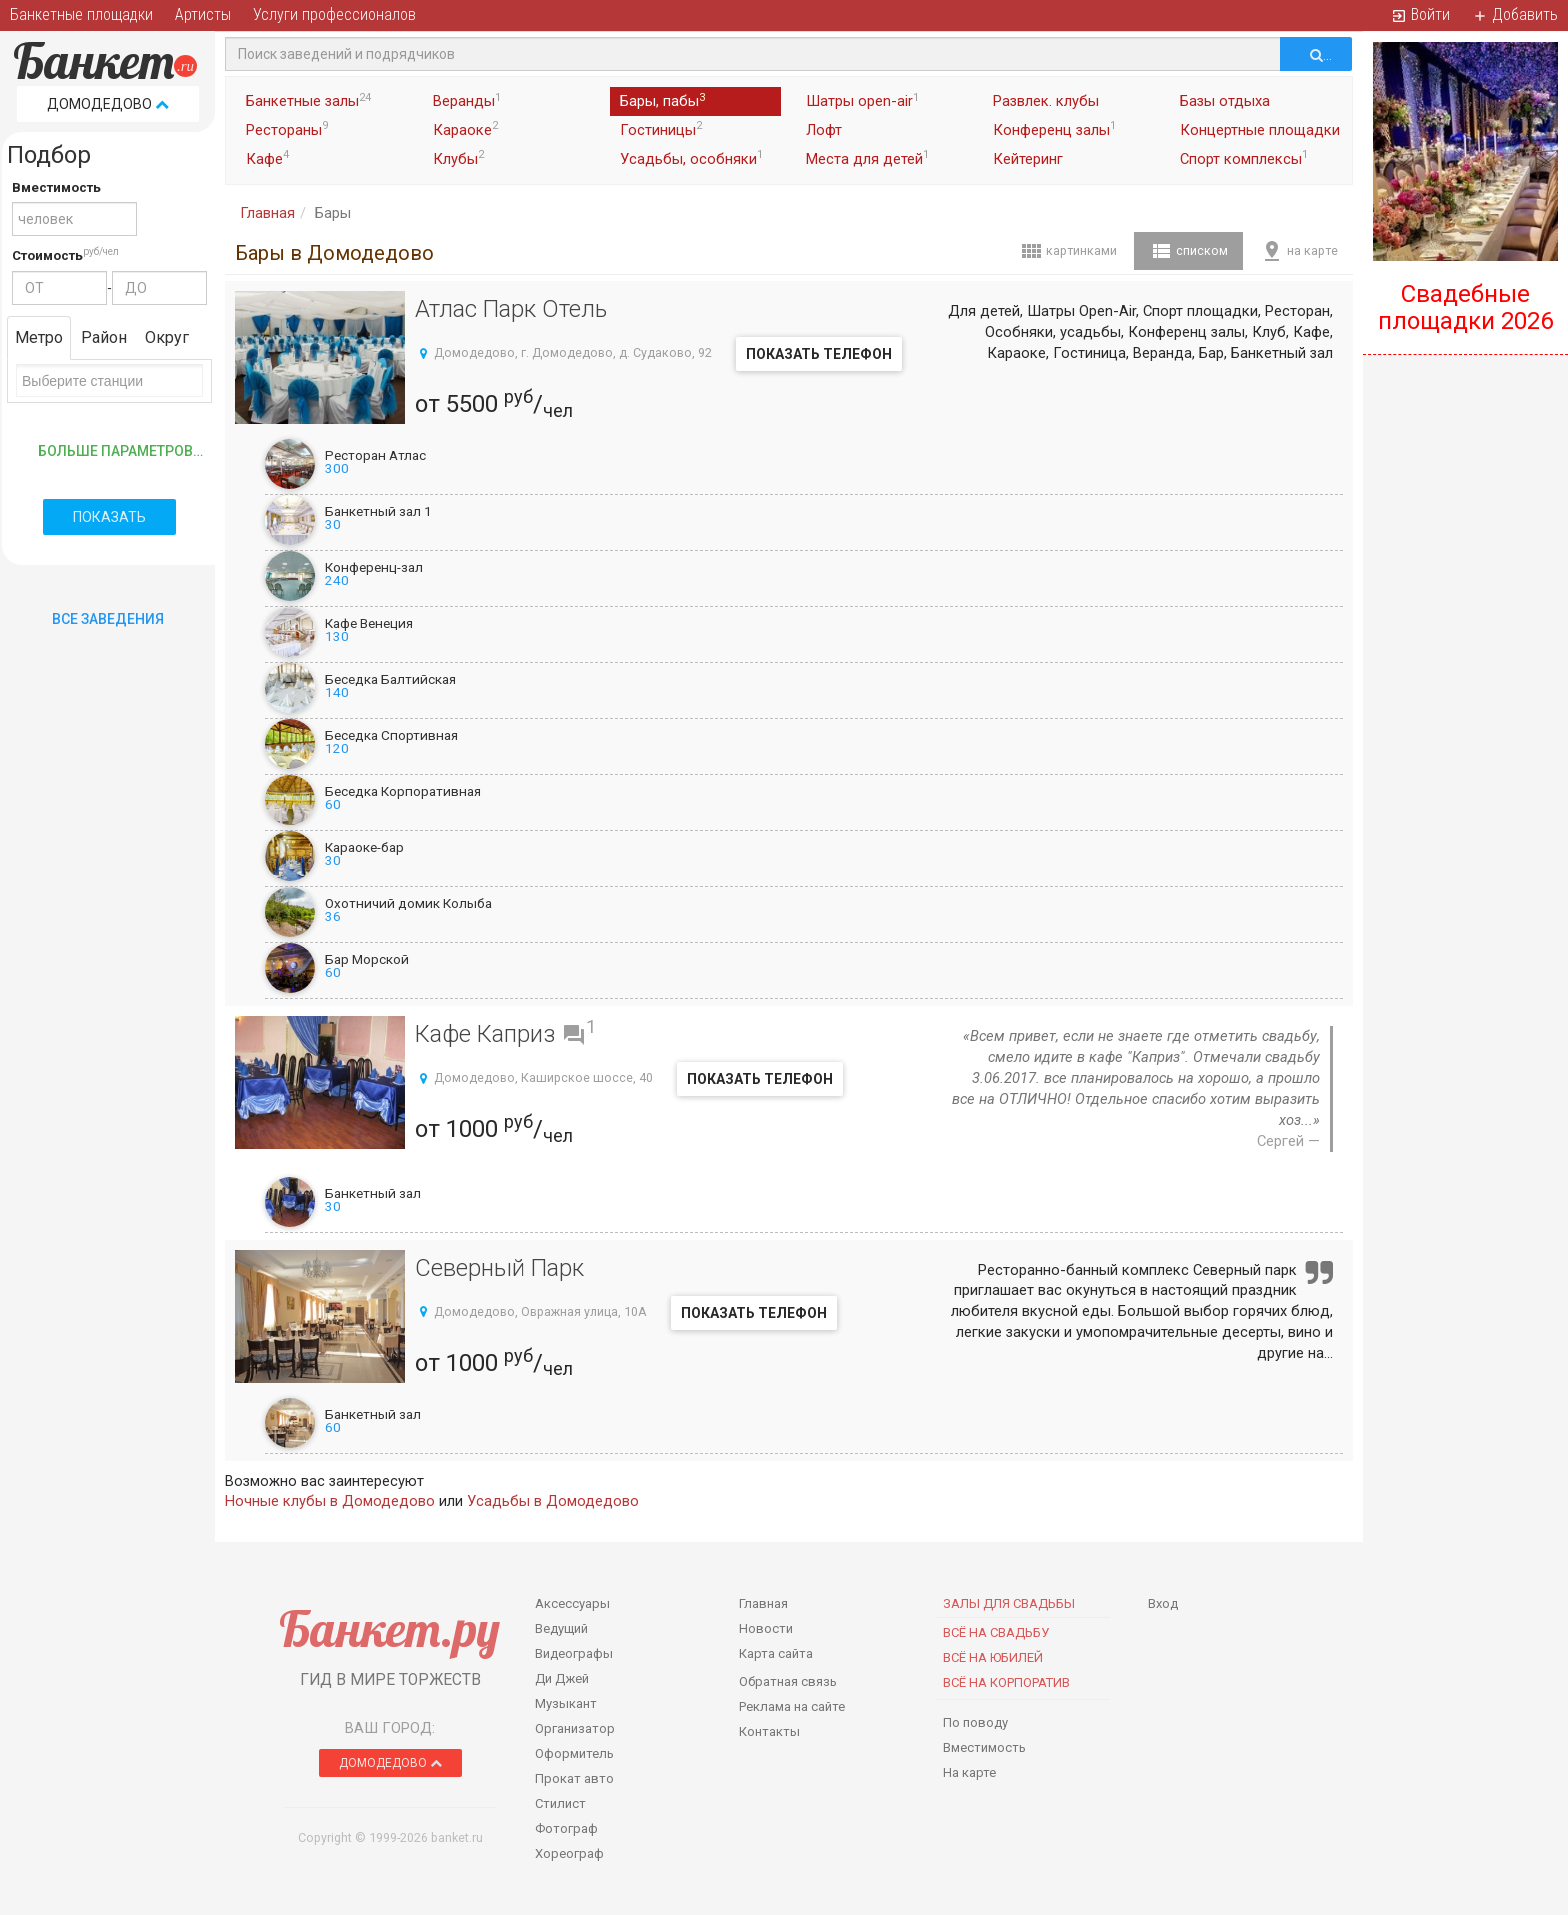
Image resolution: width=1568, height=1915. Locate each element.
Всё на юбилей (993, 1657)
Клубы (458, 158)
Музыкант (566, 1703)
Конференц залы (1054, 129)
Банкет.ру (389, 1628)
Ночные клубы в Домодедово (330, 1501)
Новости (766, 1628)
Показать (109, 517)
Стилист (560, 1803)
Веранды (467, 101)
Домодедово (108, 104)
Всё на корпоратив (1006, 1682)
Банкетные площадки (81, 14)
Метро (39, 337)
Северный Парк (499, 1268)
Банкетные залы (308, 101)
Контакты (769, 1731)
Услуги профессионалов (334, 14)
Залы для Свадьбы (1009, 1603)
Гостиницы (661, 129)
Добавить (1515, 14)
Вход (1163, 1603)
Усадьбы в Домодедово (553, 1501)
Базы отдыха (1225, 101)
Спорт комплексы (1244, 158)
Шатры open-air (862, 101)
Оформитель (574, 1753)
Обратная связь (788, 1681)
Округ (167, 337)
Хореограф (569, 1853)
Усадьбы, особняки (691, 158)
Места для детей (867, 158)
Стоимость (47, 255)
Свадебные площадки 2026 (1465, 307)
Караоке (465, 129)
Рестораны (287, 129)
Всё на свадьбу (996, 1632)
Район (104, 337)
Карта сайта (776, 1653)
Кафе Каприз (485, 1034)
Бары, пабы (662, 101)
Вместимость (56, 187)
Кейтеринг (1028, 159)
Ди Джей (562, 1678)
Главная (267, 213)
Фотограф (566, 1828)
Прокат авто (574, 1778)
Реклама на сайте (792, 1706)
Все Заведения (108, 619)
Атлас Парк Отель (511, 309)
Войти (1420, 14)
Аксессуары (572, 1603)
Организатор (575, 1728)
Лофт (824, 130)
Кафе (267, 158)
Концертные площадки (1260, 130)
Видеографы (574, 1653)
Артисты (203, 14)
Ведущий (561, 1628)
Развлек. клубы (1046, 101)
